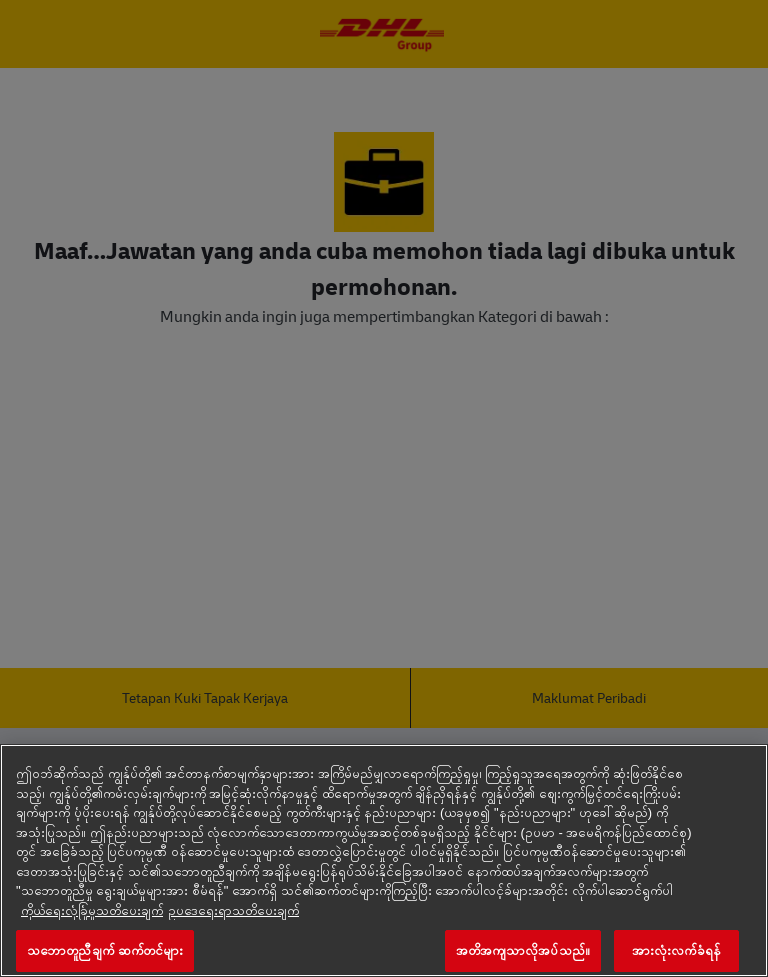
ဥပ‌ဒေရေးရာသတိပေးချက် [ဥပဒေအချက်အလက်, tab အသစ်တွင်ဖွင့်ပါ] (233, 910)
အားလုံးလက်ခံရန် (676, 950)
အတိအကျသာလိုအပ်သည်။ (523, 950)
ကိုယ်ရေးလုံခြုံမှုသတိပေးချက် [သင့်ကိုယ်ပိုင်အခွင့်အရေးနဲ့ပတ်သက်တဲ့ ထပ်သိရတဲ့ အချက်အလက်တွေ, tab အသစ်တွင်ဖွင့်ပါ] (92, 910)
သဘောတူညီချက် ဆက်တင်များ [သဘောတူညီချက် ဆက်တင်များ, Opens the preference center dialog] (105, 950)
